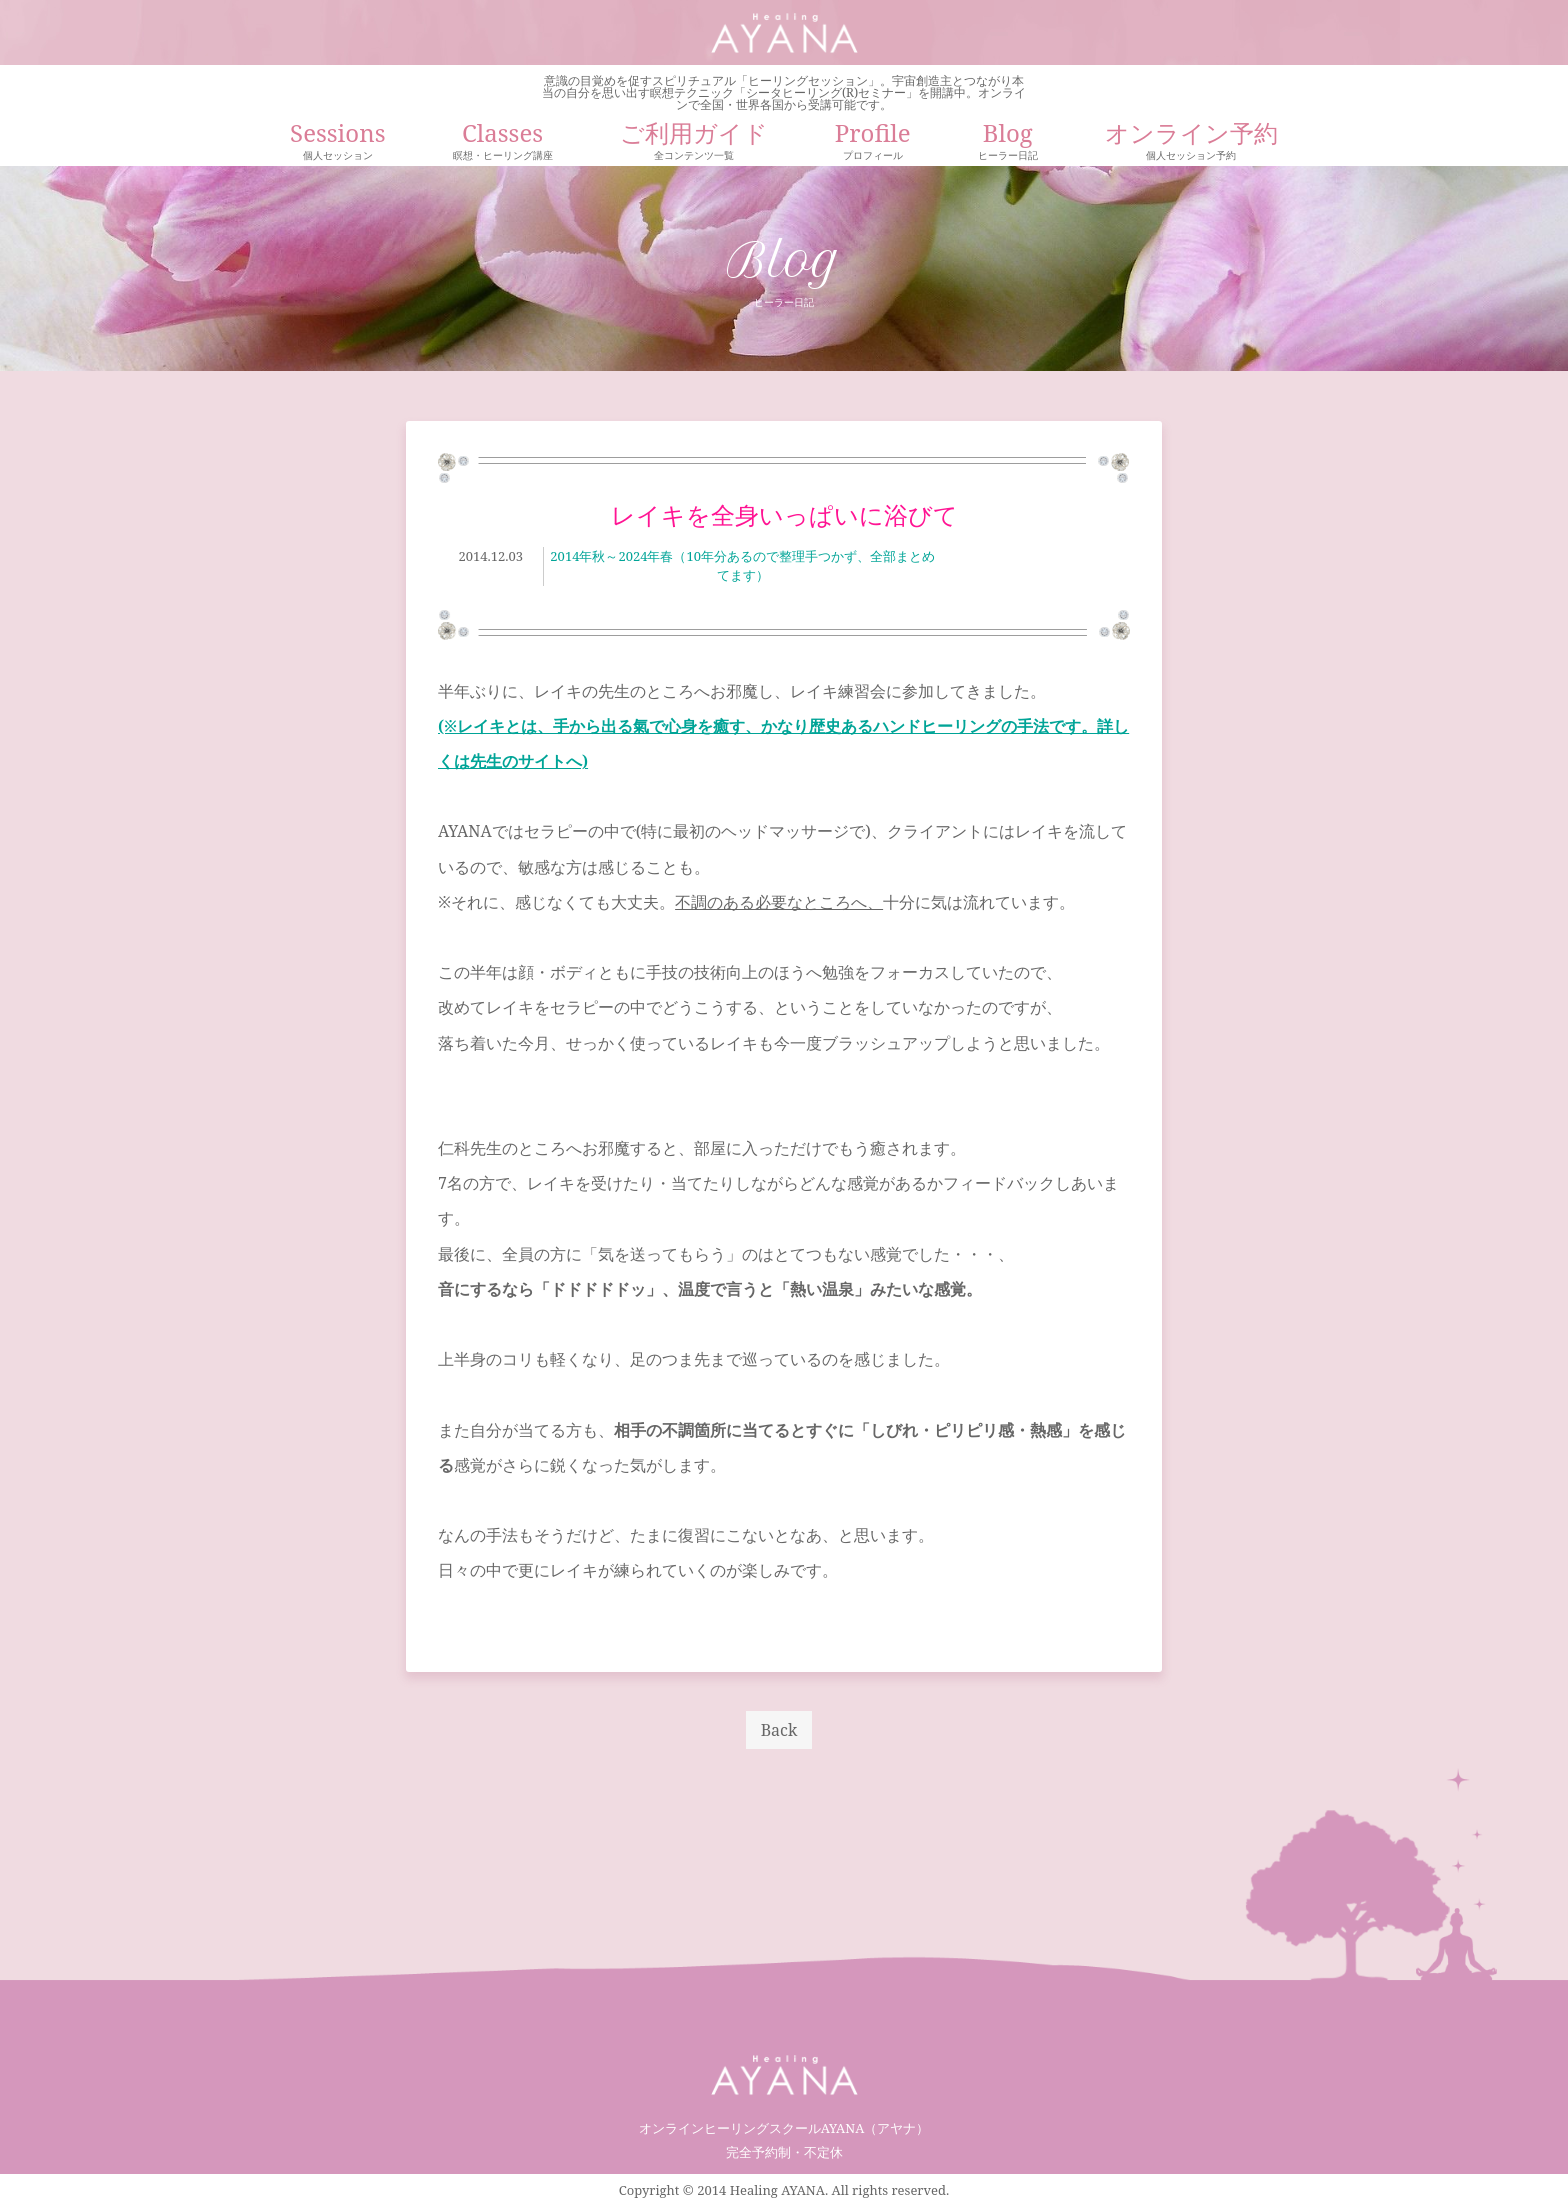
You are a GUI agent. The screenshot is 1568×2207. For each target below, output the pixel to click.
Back (779, 1730)
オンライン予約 (1191, 143)
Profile (873, 143)
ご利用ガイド (694, 143)
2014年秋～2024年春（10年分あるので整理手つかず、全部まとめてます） (742, 566)
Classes (503, 143)
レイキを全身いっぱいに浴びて (784, 514)
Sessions (337, 143)
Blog (1008, 143)
